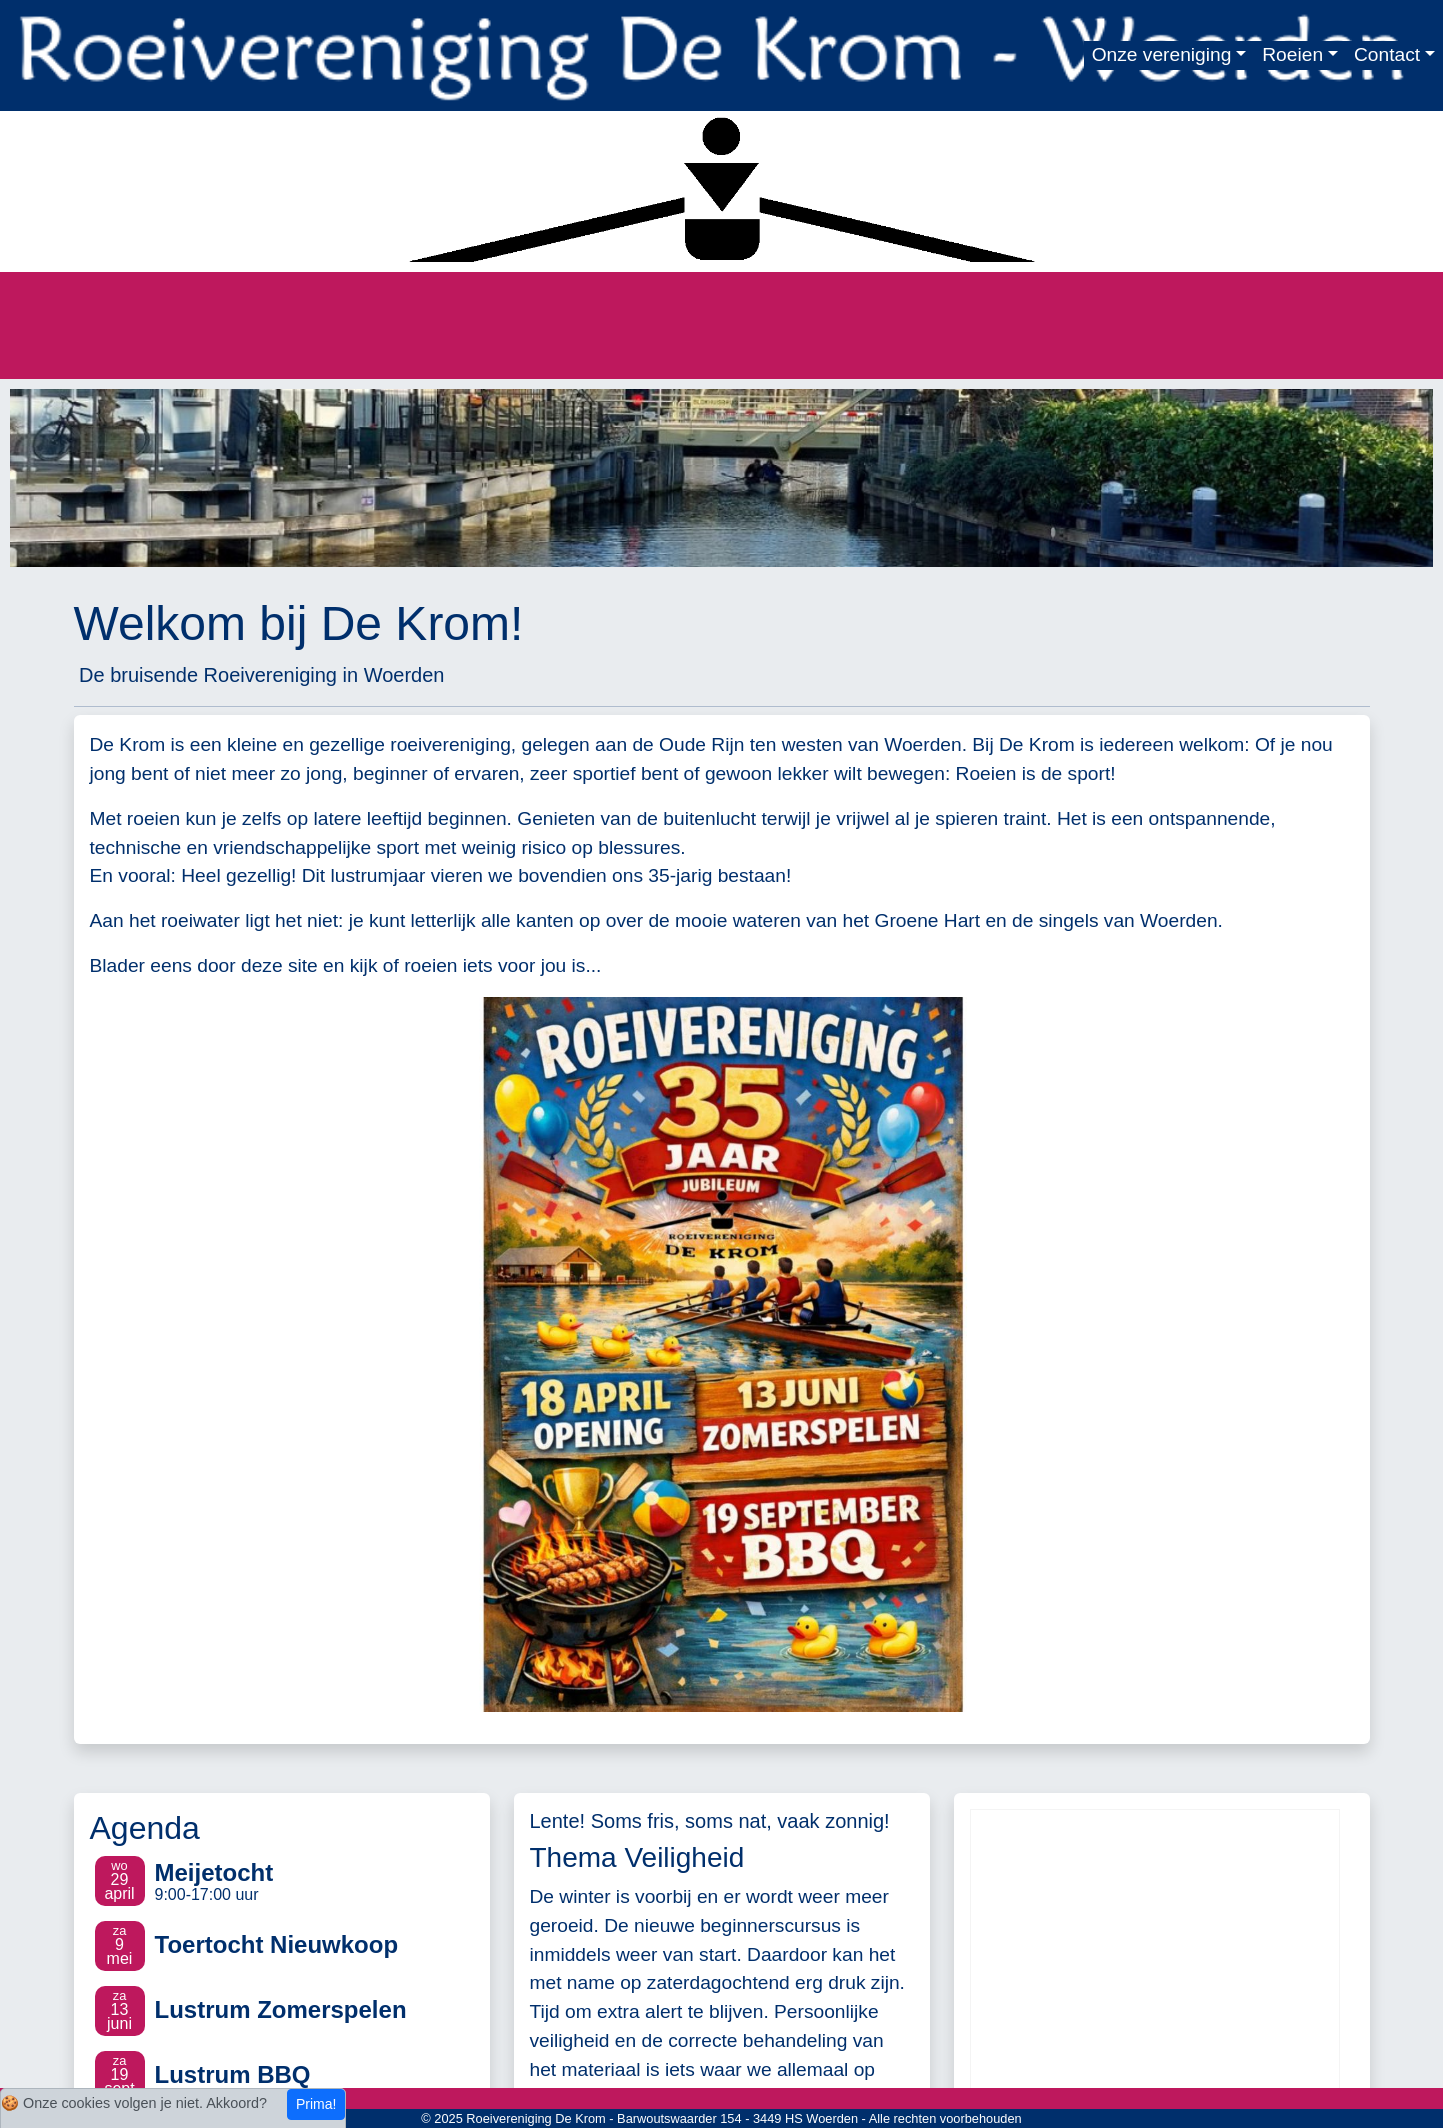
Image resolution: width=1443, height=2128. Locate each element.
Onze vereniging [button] (1162, 54)
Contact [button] (1387, 54)
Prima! (316, 2104)
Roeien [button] (1292, 54)
